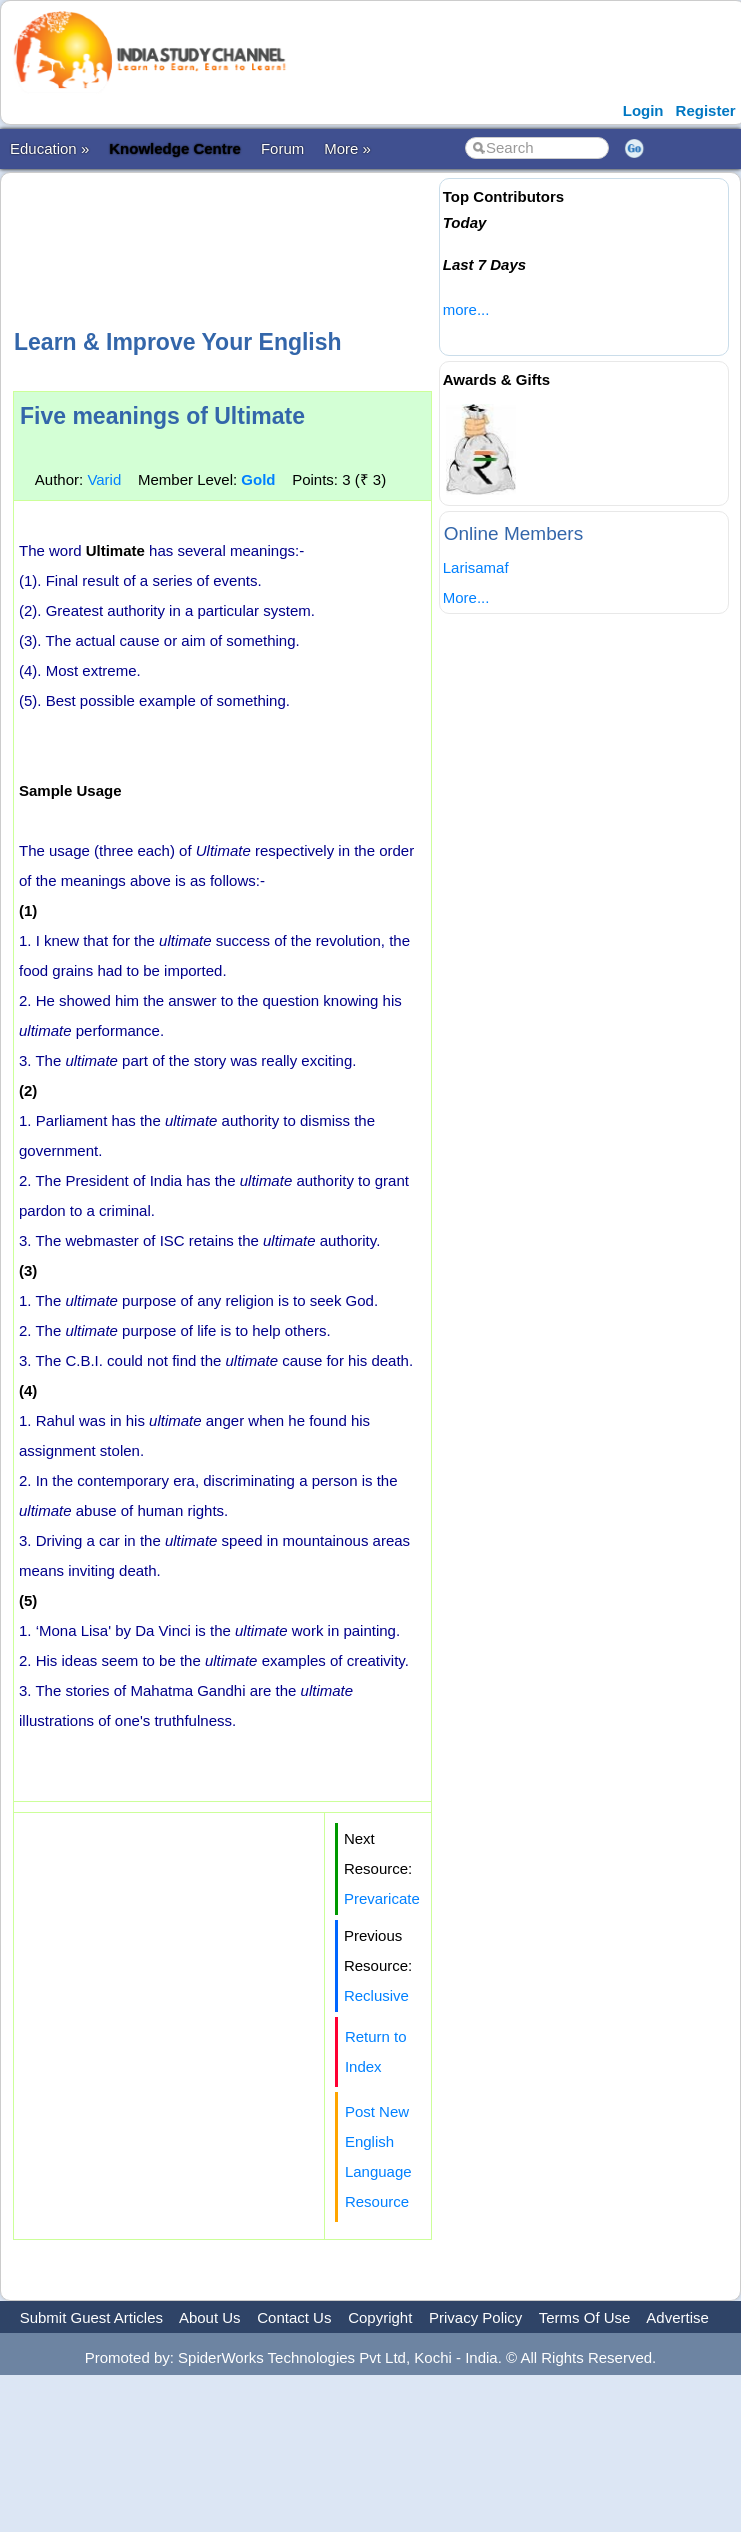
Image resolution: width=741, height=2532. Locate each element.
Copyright (380, 2317)
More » (347, 148)
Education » (49, 148)
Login (643, 110)
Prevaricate (382, 1898)
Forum (282, 148)
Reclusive (376, 1995)
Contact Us (294, 2317)
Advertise (677, 2317)
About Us (210, 2317)
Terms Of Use (585, 2317)
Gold (258, 479)
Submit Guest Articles (91, 2317)
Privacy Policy (475, 2317)
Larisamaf (476, 567)
